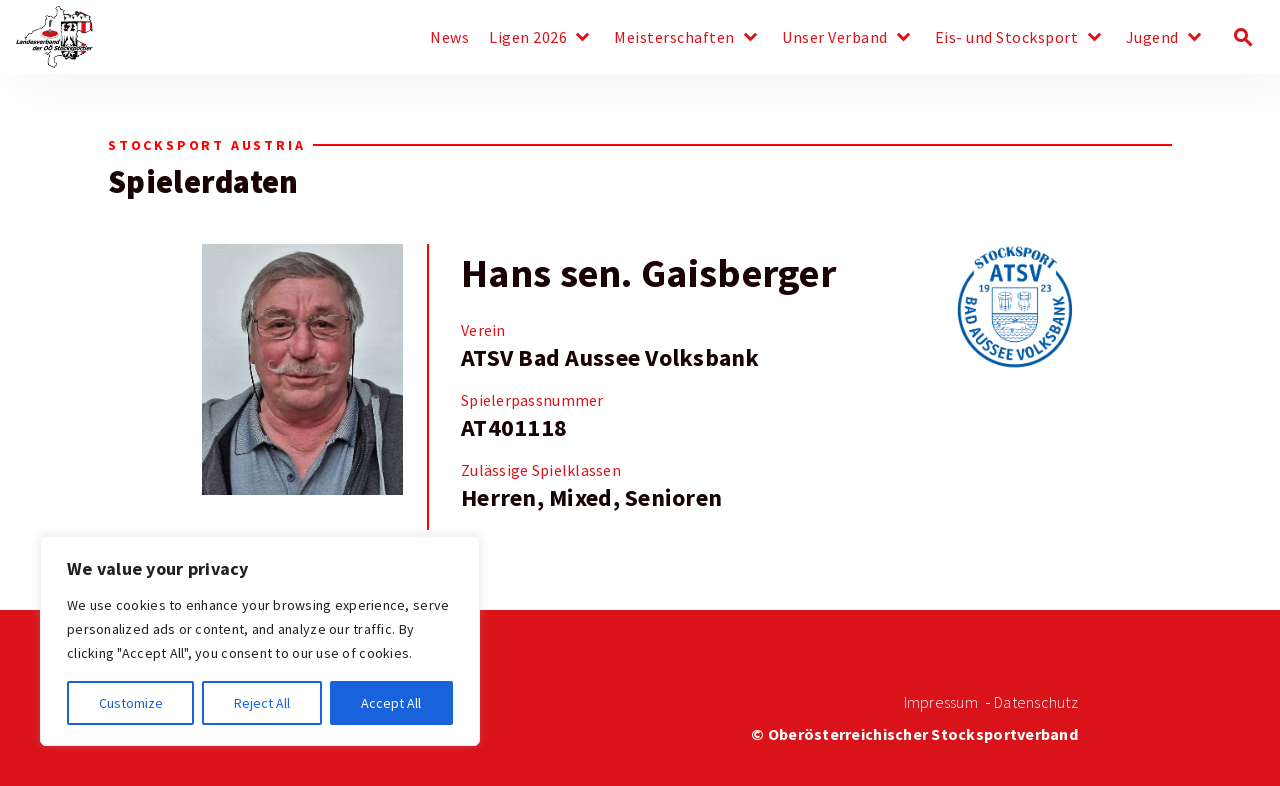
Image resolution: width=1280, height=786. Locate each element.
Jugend (1152, 38)
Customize (131, 703)
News (449, 38)
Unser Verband (835, 38)
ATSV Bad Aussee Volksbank (610, 358)
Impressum (941, 702)
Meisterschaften (674, 38)
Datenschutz (1036, 702)
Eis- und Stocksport (1007, 38)
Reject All (262, 703)
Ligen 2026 (528, 38)
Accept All (391, 703)
